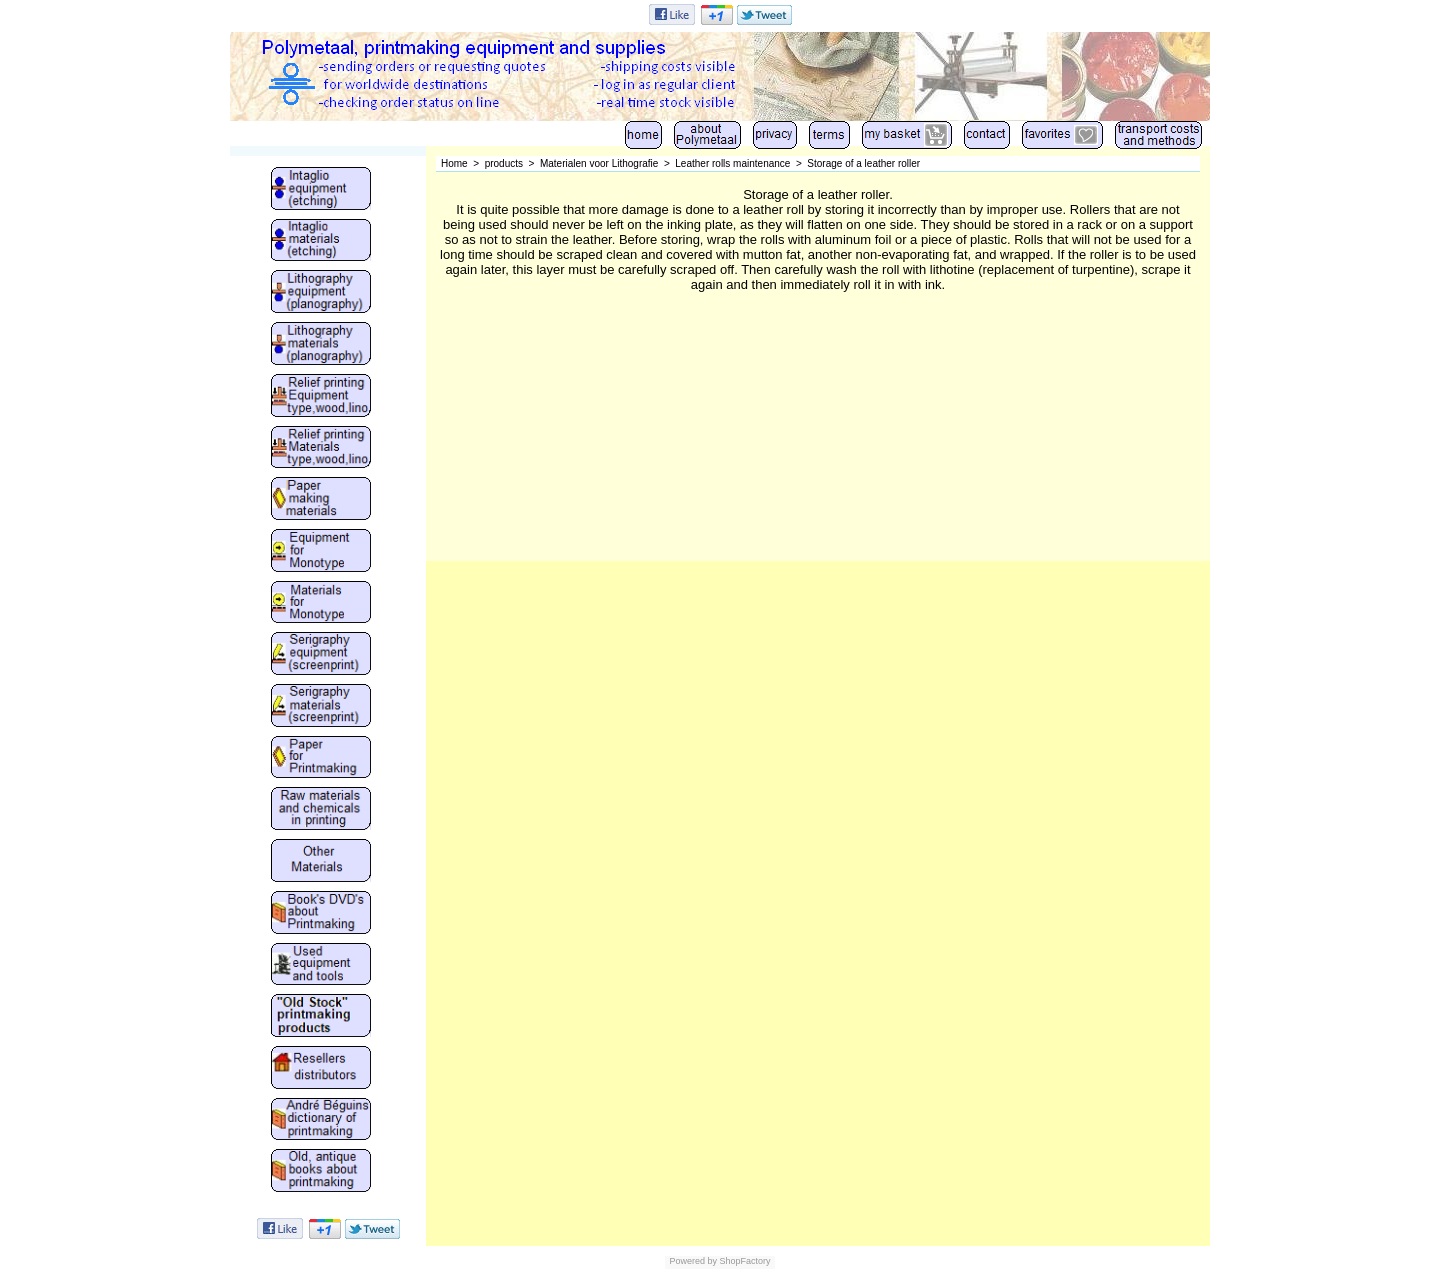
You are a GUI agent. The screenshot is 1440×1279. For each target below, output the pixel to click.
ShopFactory (744, 1261)
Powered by (693, 1261)
